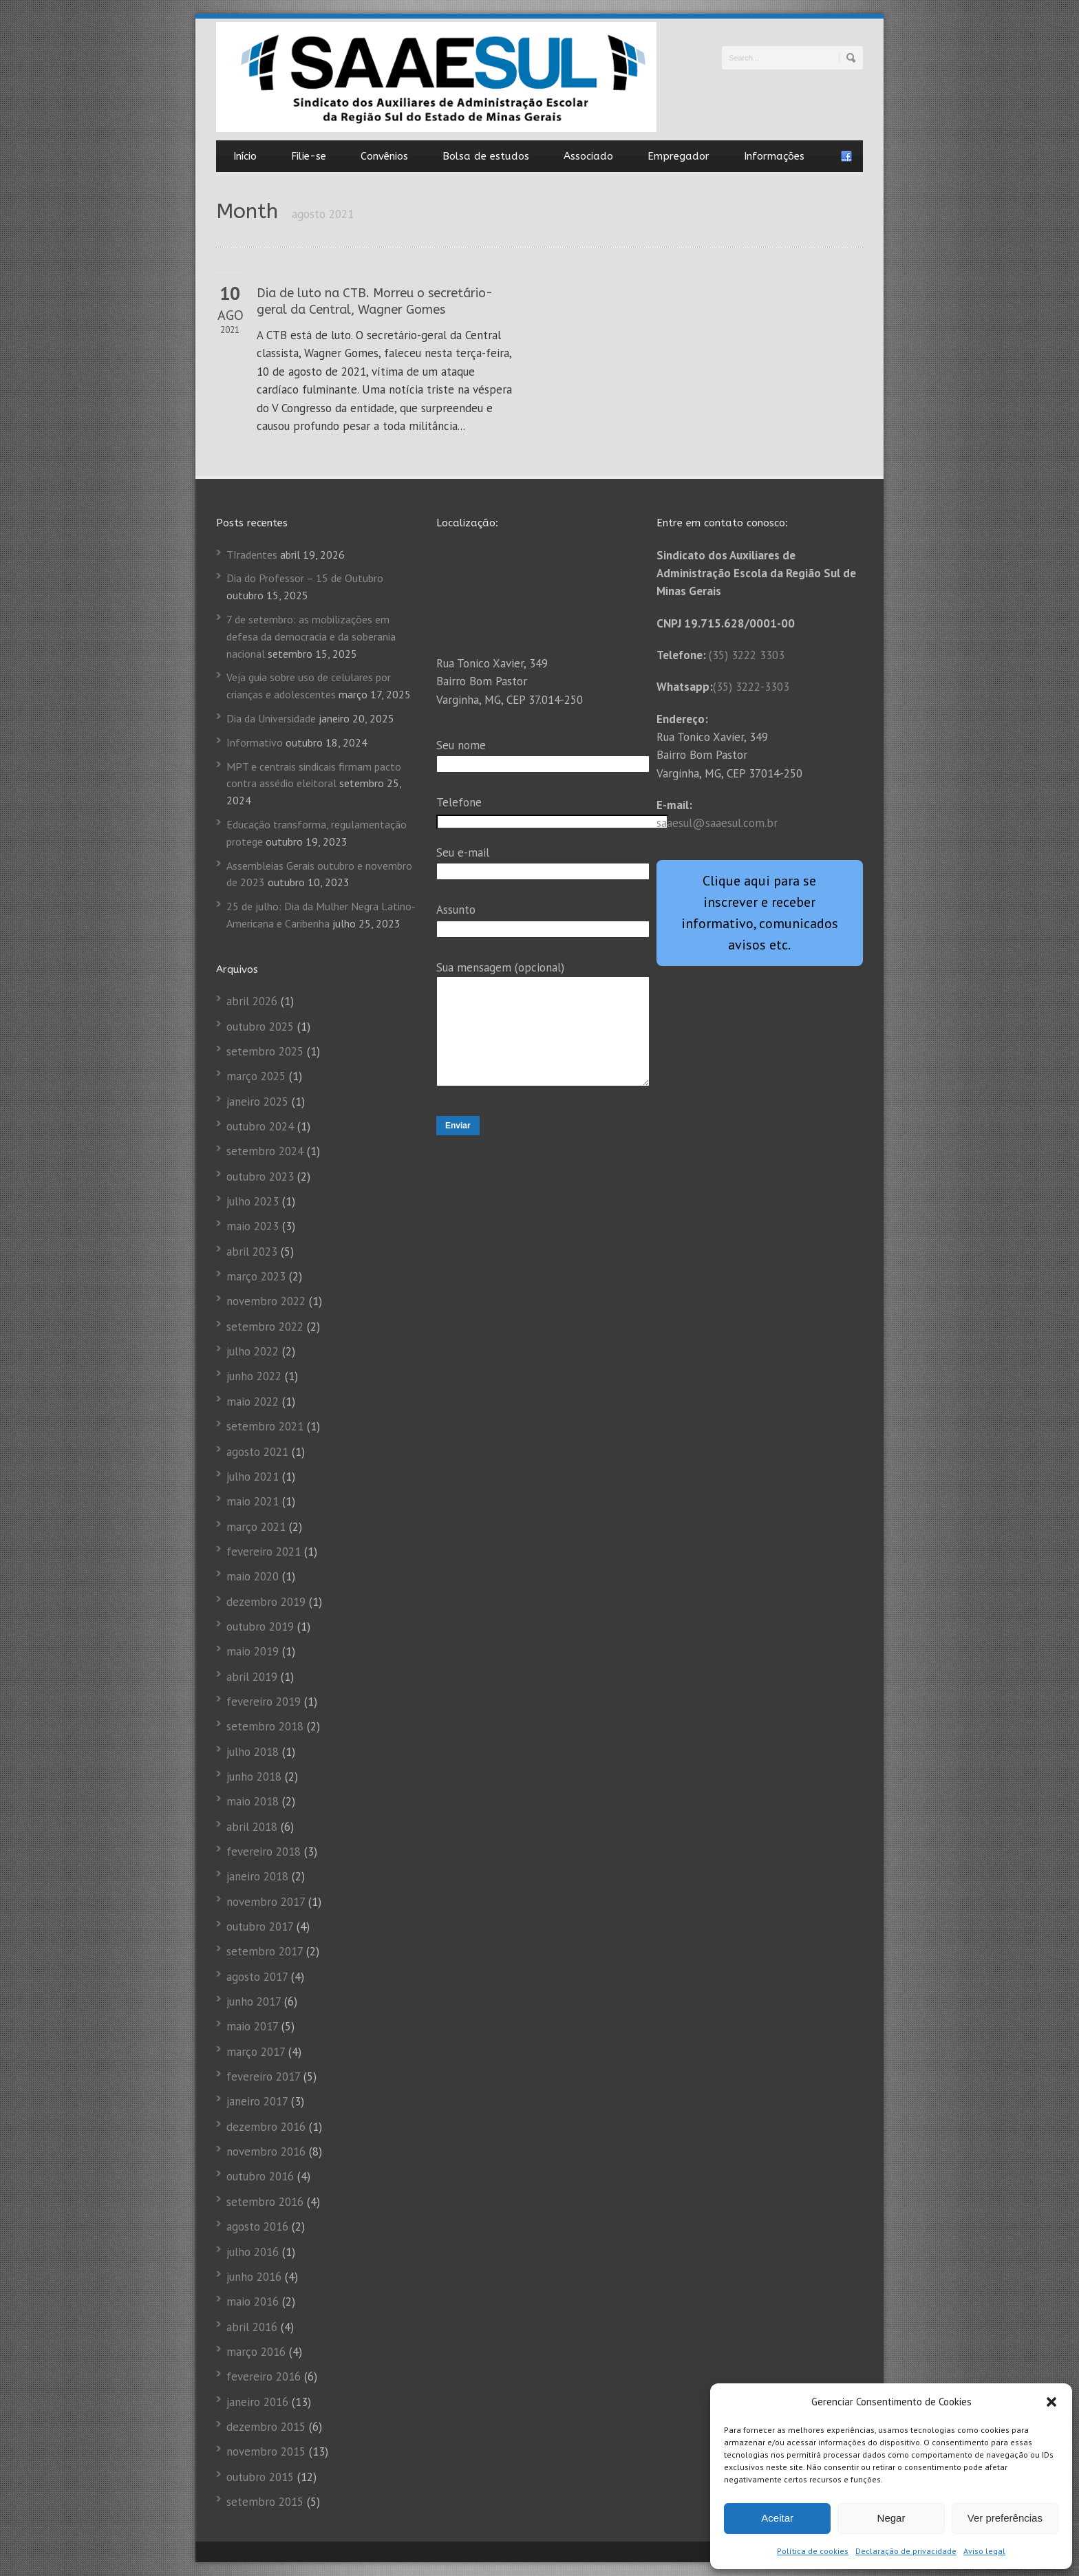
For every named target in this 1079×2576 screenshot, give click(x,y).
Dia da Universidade (271, 718)
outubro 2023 (260, 1176)
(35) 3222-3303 (751, 686)
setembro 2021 (264, 1426)
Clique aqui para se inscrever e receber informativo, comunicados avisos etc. (759, 913)
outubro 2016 (260, 2176)
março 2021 (256, 1526)
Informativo (254, 742)
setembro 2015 (264, 2501)
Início (245, 156)
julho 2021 (252, 1476)
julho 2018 (252, 1751)
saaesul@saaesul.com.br (717, 822)
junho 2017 (253, 2001)
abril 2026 (251, 1001)
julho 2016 (252, 2252)
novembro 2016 (266, 2151)
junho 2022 (253, 1376)
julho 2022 (252, 1351)
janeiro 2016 (257, 2401)
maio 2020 (252, 1576)
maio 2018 (252, 1801)
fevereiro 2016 (263, 2376)
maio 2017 (252, 2026)
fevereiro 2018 (263, 1851)
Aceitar (777, 2518)
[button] (1051, 2402)
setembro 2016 (264, 2201)
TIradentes (251, 554)
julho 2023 (252, 1201)
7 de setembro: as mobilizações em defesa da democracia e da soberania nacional (311, 636)
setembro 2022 (264, 1326)
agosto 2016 (257, 2226)
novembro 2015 (266, 2451)
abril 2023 (251, 1251)
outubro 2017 (259, 1926)
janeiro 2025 (257, 1101)
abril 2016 (251, 2326)
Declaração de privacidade (906, 2551)
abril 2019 (251, 1676)
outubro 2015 (260, 2476)
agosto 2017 (257, 1976)
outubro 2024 (260, 1126)
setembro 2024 (264, 1151)
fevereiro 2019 (263, 1701)
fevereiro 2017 (263, 2076)
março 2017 (255, 2051)
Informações (774, 156)
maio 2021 (252, 1501)
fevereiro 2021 (263, 1551)
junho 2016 (253, 2276)
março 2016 (256, 2351)
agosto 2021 (257, 1451)
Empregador (678, 156)
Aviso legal (984, 2551)
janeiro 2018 (257, 1876)
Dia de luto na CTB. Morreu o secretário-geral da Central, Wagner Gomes (375, 301)
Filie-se (308, 156)
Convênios (384, 156)
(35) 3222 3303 (746, 655)
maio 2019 (252, 1651)
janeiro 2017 (257, 2101)
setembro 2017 (264, 1951)
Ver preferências (1005, 2518)
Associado (588, 156)
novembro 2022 (266, 1301)
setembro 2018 (264, 1726)
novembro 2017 (265, 1901)
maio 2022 (252, 1401)
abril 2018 (251, 1826)
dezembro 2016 (266, 2126)
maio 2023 (252, 1226)
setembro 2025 (264, 1051)
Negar (891, 2518)
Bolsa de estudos (485, 156)
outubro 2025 (260, 1026)
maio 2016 (252, 2301)
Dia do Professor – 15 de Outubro (304, 578)
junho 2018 (253, 1776)
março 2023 (256, 1276)
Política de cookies (812, 2551)
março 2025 (256, 1076)
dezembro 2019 (266, 1601)
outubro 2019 (260, 1626)
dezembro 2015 (266, 2426)
